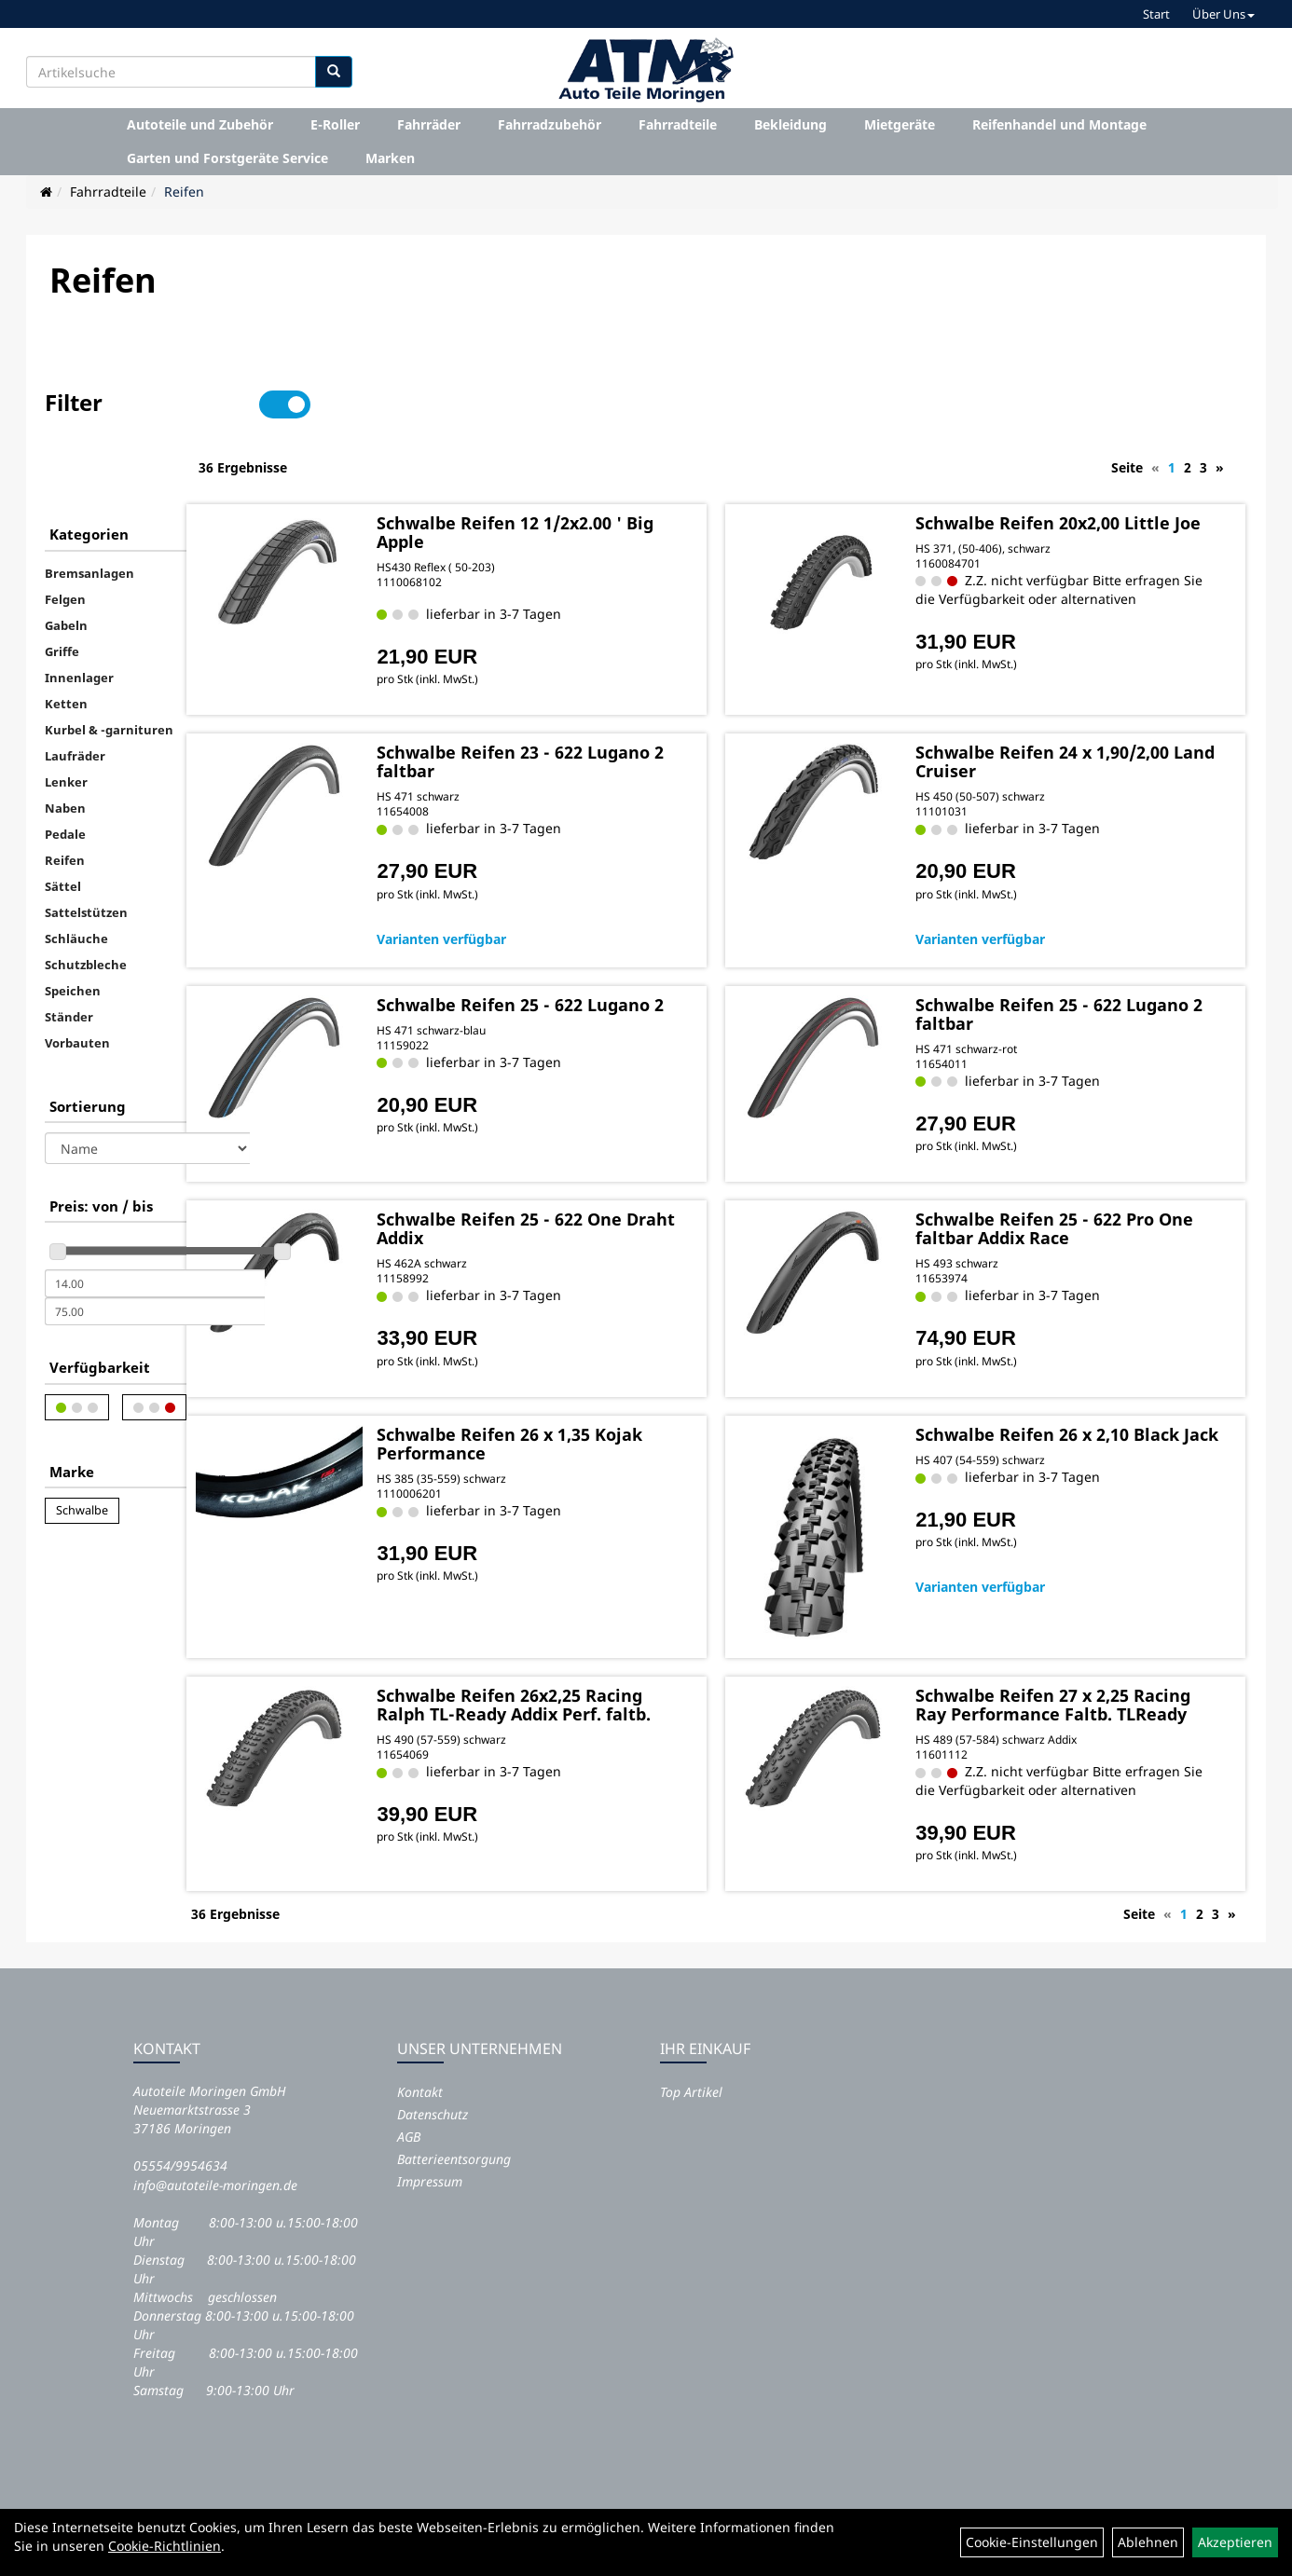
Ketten (66, 640)
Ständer (69, 953)
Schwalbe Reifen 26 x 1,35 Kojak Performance (599, 1399)
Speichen (73, 927)
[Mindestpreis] (155, 1220)
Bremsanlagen (89, 509)
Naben (65, 744)
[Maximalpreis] (155, 1248)
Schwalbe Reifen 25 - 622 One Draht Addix (614, 1185)
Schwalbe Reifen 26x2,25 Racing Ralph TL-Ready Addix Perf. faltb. (613, 1647)
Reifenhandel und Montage (1059, 124)
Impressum (429, 2149)
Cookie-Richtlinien (164, 2546)
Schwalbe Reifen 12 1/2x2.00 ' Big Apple (614, 465)
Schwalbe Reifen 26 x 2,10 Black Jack (1069, 1399)
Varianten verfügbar (557, 895)
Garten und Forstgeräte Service (227, 158)
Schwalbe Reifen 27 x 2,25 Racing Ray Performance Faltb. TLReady (1092, 1647)
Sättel (63, 823)
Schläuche (76, 875)
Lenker (66, 718)
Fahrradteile (678, 124)
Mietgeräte (899, 124)
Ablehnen (1148, 2542)
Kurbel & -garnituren (109, 666)
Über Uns (1223, 14)
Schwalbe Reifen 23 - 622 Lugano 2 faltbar (595, 718)
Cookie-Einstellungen (1032, 2542)
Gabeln (66, 562)
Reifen (184, 191)
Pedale (65, 770)
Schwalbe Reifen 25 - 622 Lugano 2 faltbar (1066, 970)
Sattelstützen (86, 849)
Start (1156, 14)
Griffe (62, 588)
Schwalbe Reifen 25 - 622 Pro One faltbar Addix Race (1082, 1185)
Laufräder (75, 692)
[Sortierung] (147, 1085)
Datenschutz (432, 2082)
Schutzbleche (86, 901)
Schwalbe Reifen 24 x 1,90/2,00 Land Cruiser (1089, 718)
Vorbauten (77, 979)
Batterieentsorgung (454, 2127)
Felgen (65, 536)
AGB (408, 2105)
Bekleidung (790, 124)
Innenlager (79, 614)
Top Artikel (691, 2060)
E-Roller (335, 124)
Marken (390, 158)
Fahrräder (428, 124)
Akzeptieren (1235, 2542)
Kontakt (420, 2060)
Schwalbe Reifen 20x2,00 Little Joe (1090, 465)
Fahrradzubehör (549, 124)
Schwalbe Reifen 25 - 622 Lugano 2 (595, 970)
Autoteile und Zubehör (200, 124)
